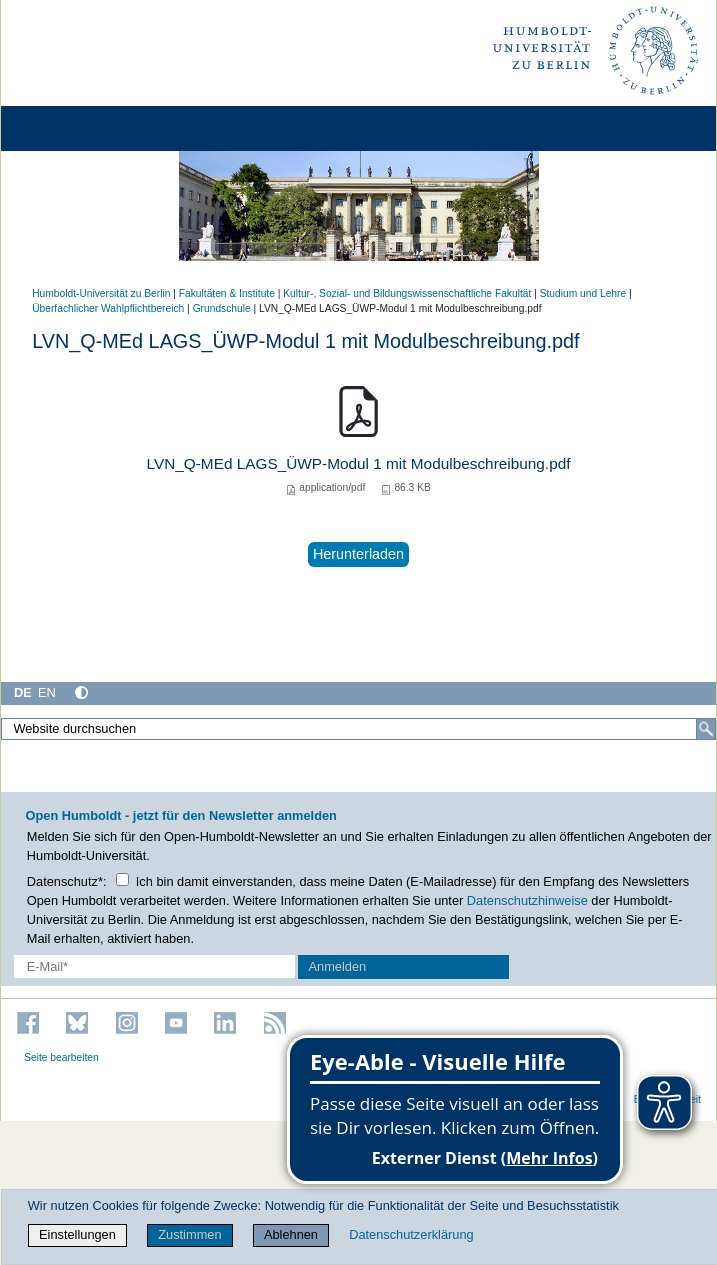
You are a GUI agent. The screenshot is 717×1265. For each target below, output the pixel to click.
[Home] (72, 128)
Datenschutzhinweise (527, 900)
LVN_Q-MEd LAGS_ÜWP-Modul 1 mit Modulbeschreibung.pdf (359, 463)
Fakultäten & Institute (227, 293)
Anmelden (338, 966)
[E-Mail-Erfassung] (154, 966)
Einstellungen (77, 1234)
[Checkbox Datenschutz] (122, 879)
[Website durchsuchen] (358, 729)
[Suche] (706, 729)
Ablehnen (291, 1234)
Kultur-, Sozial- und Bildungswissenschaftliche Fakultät (407, 293)
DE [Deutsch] (23, 692)
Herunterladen (358, 554)
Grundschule (222, 308)
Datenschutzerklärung (411, 1234)
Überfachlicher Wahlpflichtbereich (108, 308)
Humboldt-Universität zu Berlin (101, 293)
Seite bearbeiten (61, 1057)
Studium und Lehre (583, 293)
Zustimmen (189, 1234)
